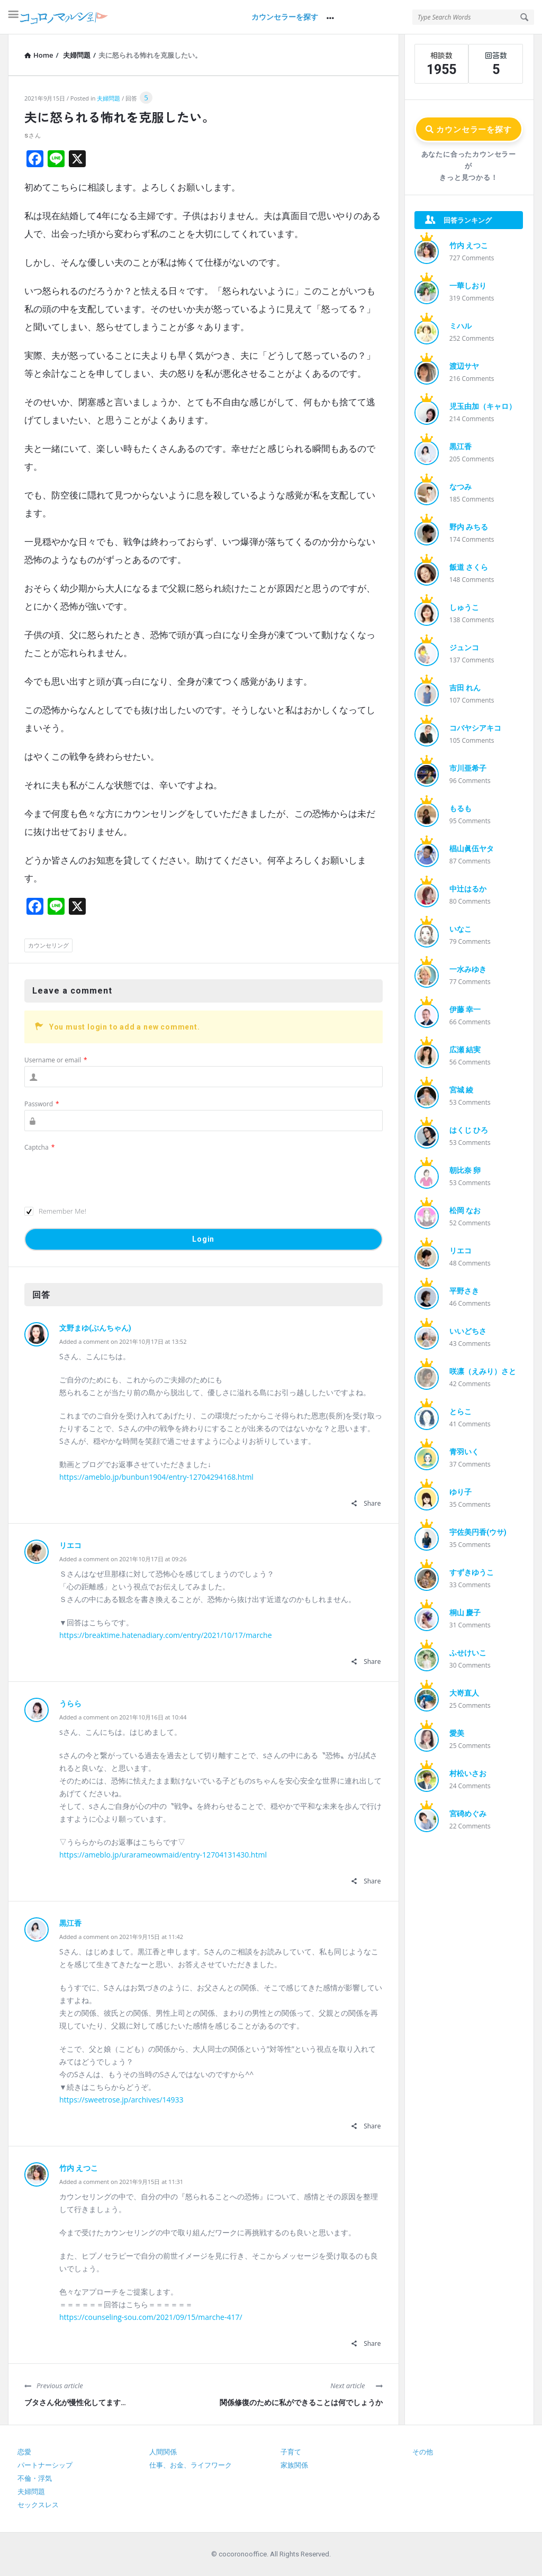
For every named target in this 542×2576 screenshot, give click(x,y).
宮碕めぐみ (467, 1813)
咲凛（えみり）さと (482, 1371)
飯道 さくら (468, 567)
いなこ (460, 929)
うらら (70, 1703)
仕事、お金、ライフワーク (190, 2465)
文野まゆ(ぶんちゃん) (95, 1328)
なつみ (460, 487)
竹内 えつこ (78, 2168)
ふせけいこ (467, 1653)
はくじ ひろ (468, 1130)
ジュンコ (464, 647)
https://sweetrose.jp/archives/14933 (121, 2100)
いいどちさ (467, 1331)
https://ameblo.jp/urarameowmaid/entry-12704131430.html (163, 1855)
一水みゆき (467, 969)
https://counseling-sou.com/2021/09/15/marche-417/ (150, 2317)
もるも (460, 808)
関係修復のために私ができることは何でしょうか (301, 2402)
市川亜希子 (467, 768)
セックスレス (38, 2505)
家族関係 (294, 2465)
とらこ (460, 1411)
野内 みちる (468, 527)
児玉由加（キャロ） (482, 406)
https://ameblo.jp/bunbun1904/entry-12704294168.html (156, 1477)
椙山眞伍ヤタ (471, 848)
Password (41, 1103)
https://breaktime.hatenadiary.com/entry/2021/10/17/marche (165, 1635)
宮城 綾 (461, 1090)
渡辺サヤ (464, 366)
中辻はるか (467, 889)
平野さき (464, 1291)
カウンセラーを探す (284, 17)
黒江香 (70, 1923)
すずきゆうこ (471, 1572)
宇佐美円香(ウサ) (478, 1532)
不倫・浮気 (34, 2478)
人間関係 (163, 2452)
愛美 (456, 1733)
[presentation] (104, 1174)
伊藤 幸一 (465, 1009)
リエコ (70, 1545)
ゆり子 (460, 1492)
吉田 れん (465, 688)
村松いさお (467, 1773)
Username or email (55, 1059)
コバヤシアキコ (475, 728)
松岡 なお (465, 1210)
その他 (422, 2452)
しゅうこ (464, 607)
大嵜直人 (464, 1693)
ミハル (460, 326)
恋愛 (24, 2452)
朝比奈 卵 (465, 1170)
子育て (291, 2452)
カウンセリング (48, 945)
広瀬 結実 (465, 1049)
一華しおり (467, 285)
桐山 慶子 (465, 1612)
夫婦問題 (108, 98)
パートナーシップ (45, 2465)
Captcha (39, 1147)
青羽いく (464, 1452)
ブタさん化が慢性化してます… (75, 2402)
